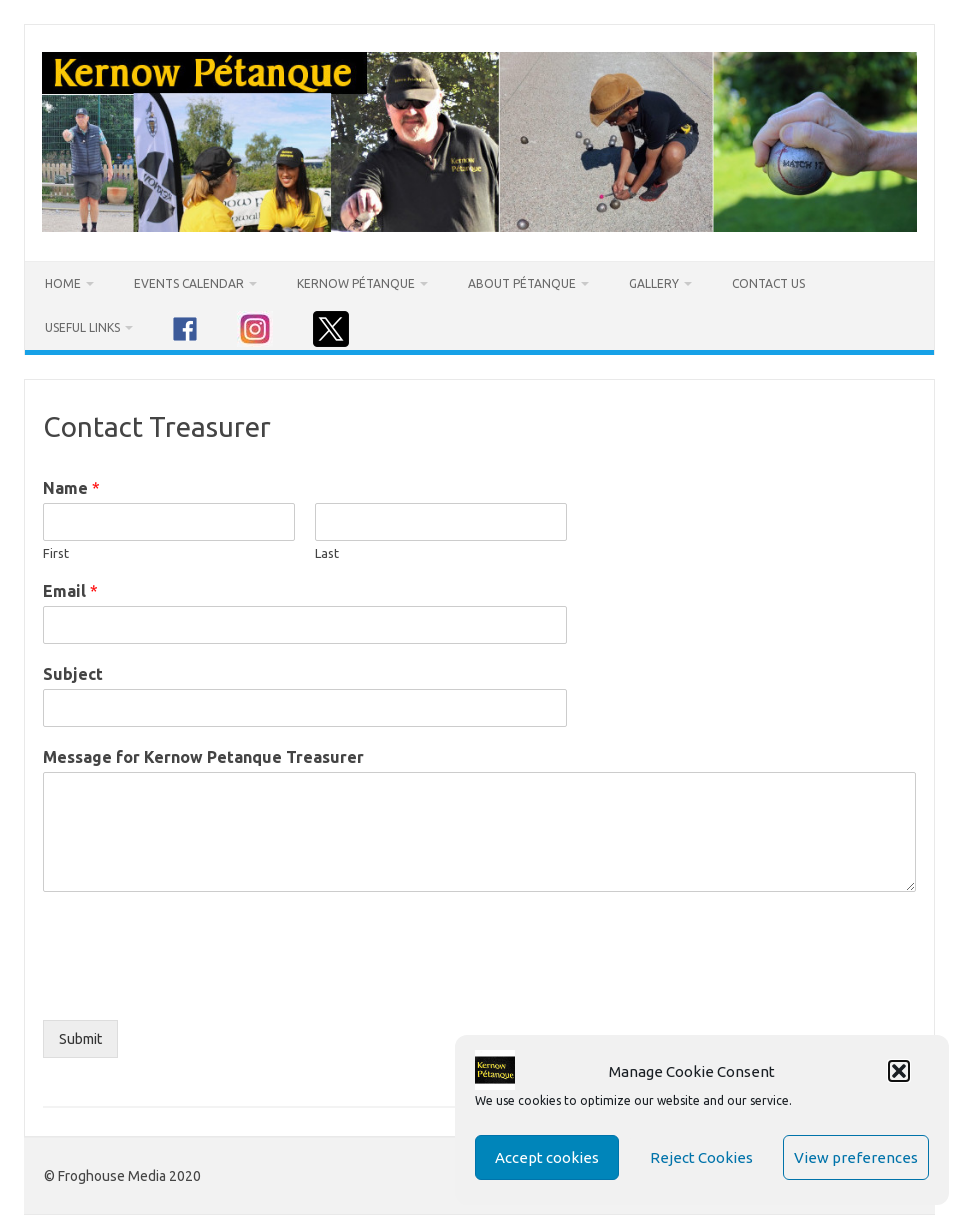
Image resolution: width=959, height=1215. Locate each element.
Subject (73, 674)
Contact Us (768, 283)
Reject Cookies (701, 1157)
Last (327, 553)
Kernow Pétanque (356, 283)
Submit (80, 1039)
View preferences (856, 1157)
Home (63, 283)
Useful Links (82, 327)
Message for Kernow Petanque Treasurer (203, 757)
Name (71, 488)
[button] (899, 1071)
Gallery (654, 283)
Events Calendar (189, 283)
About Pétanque (522, 283)
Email (70, 591)
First (56, 553)
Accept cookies (547, 1157)
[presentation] (195, 987)
